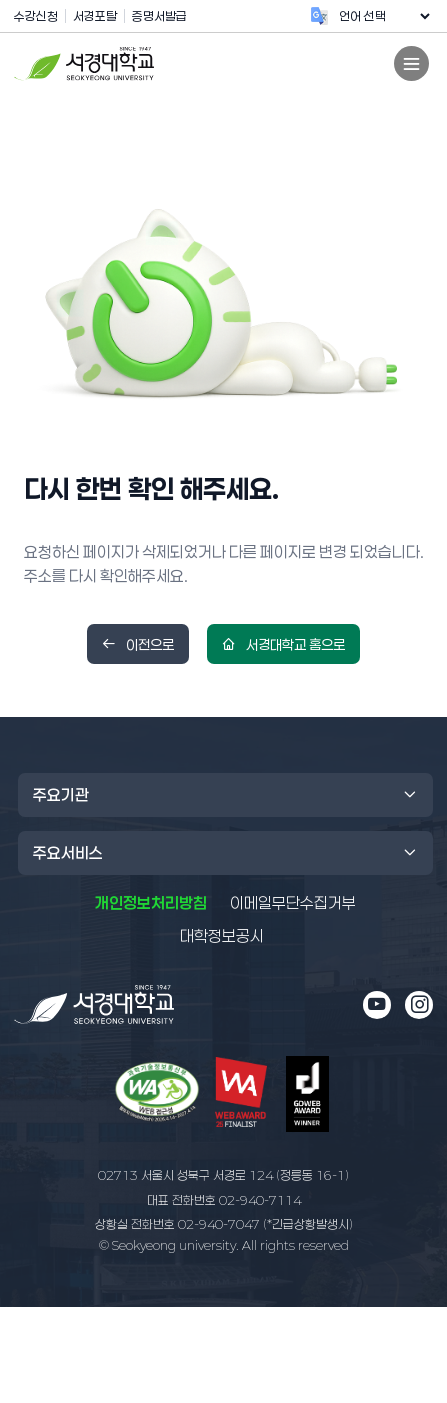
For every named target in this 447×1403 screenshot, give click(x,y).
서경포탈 (95, 15)
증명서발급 (159, 15)
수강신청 (36, 15)
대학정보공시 (222, 935)
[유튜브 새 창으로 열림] (377, 1005)
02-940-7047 (224, 1224)
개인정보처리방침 (151, 903)
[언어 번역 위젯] (384, 16)
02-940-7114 (224, 1200)
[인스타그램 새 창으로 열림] (419, 1005)
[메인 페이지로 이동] (94, 1004)
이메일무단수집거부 (293, 903)
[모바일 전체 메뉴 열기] (411, 63)
